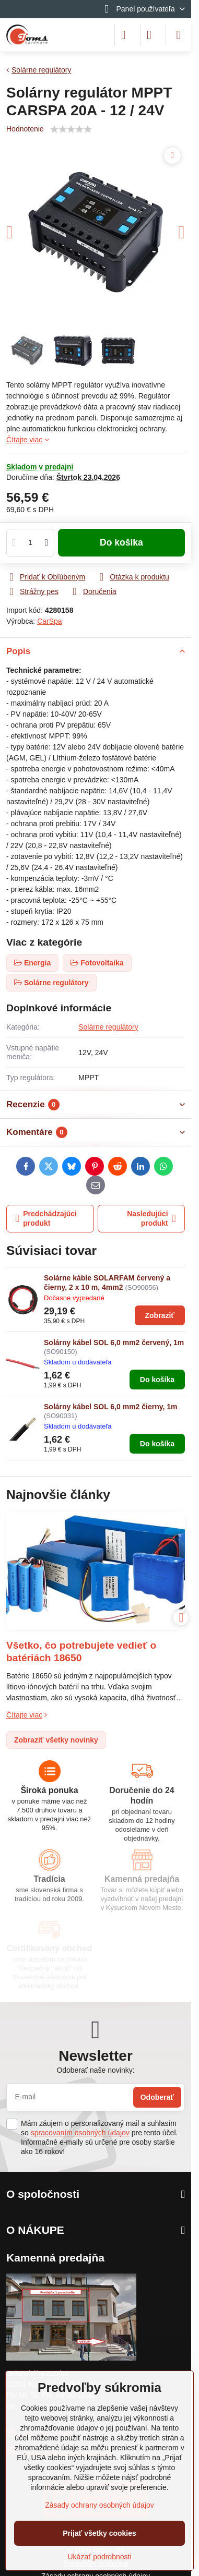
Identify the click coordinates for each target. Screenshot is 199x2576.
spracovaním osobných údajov (80, 2132)
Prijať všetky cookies (99, 2533)
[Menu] (178, 35)
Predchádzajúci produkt (46, 1218)
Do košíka (121, 542)
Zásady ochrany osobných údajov (99, 2505)
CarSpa (49, 621)
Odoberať (157, 2097)
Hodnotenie (25, 129)
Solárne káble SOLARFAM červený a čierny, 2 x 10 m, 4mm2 (107, 1282)
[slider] (71, 129)
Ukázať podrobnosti (100, 2557)
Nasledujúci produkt (151, 1218)
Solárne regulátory (108, 1027)
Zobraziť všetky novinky (56, 1740)
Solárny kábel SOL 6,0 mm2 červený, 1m (114, 1342)
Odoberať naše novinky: (95, 2070)
